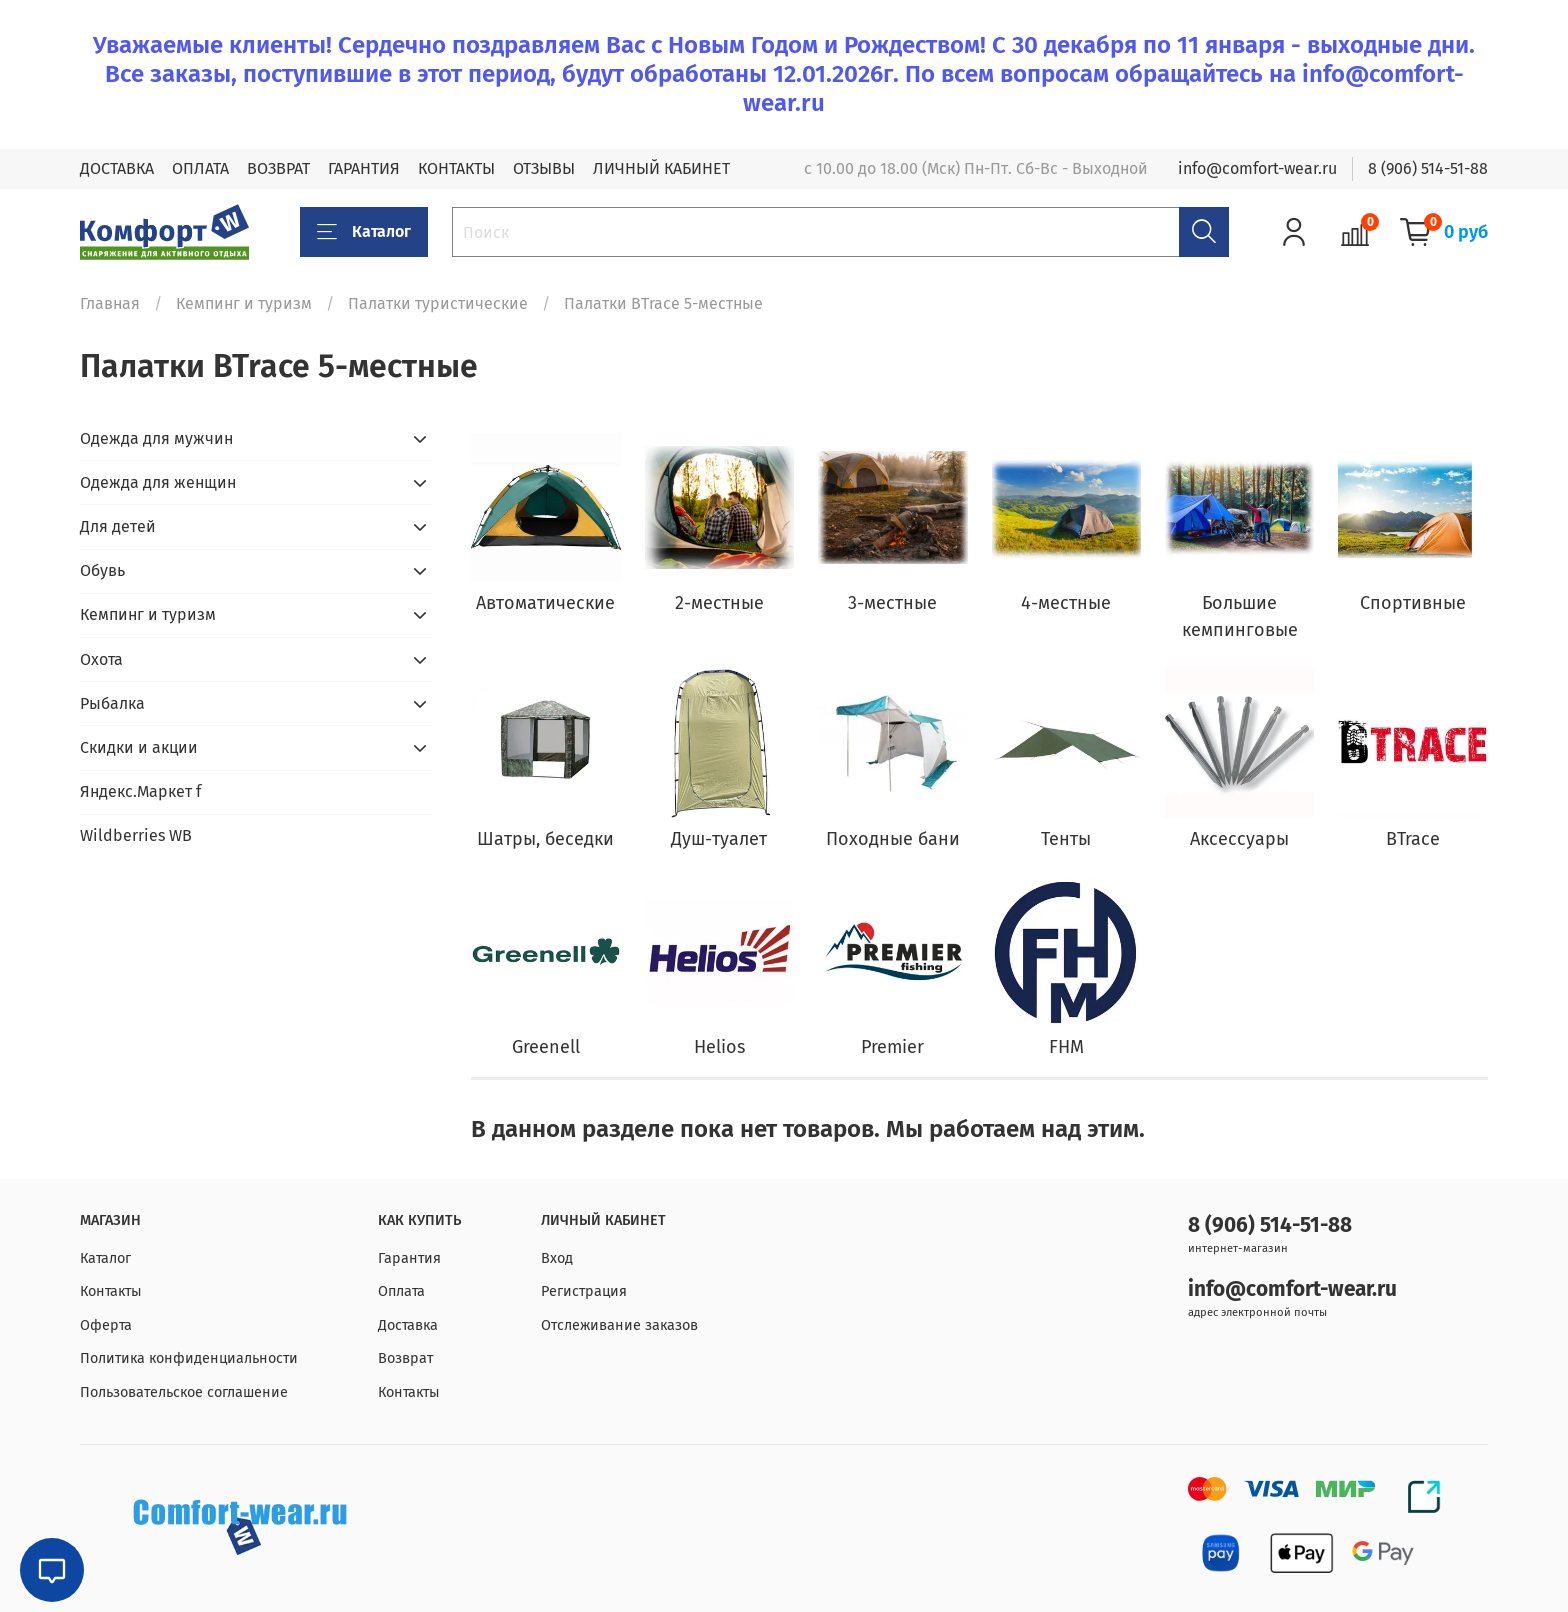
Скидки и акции (139, 747)
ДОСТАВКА (117, 168)
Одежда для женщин (158, 482)
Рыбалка (112, 703)
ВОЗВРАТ (278, 168)
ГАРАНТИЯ (364, 168)
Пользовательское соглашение (184, 1392)
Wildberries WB (136, 835)
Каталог (364, 232)
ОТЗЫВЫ (544, 168)
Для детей (118, 526)
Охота (101, 659)
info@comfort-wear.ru (1257, 168)
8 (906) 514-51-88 (1428, 168)
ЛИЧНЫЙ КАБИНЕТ (661, 168)
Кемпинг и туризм (244, 303)
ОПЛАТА (200, 168)
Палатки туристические (438, 303)
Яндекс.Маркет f (140, 791)
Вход (557, 1258)
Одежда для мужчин (156, 438)
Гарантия (409, 1258)
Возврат (405, 1358)
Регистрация (584, 1291)
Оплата (401, 1291)
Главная (110, 303)
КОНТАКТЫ (456, 168)
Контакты (111, 1291)
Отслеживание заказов (619, 1325)
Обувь (102, 570)
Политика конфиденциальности (189, 1358)
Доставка (408, 1325)
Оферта (106, 1325)
